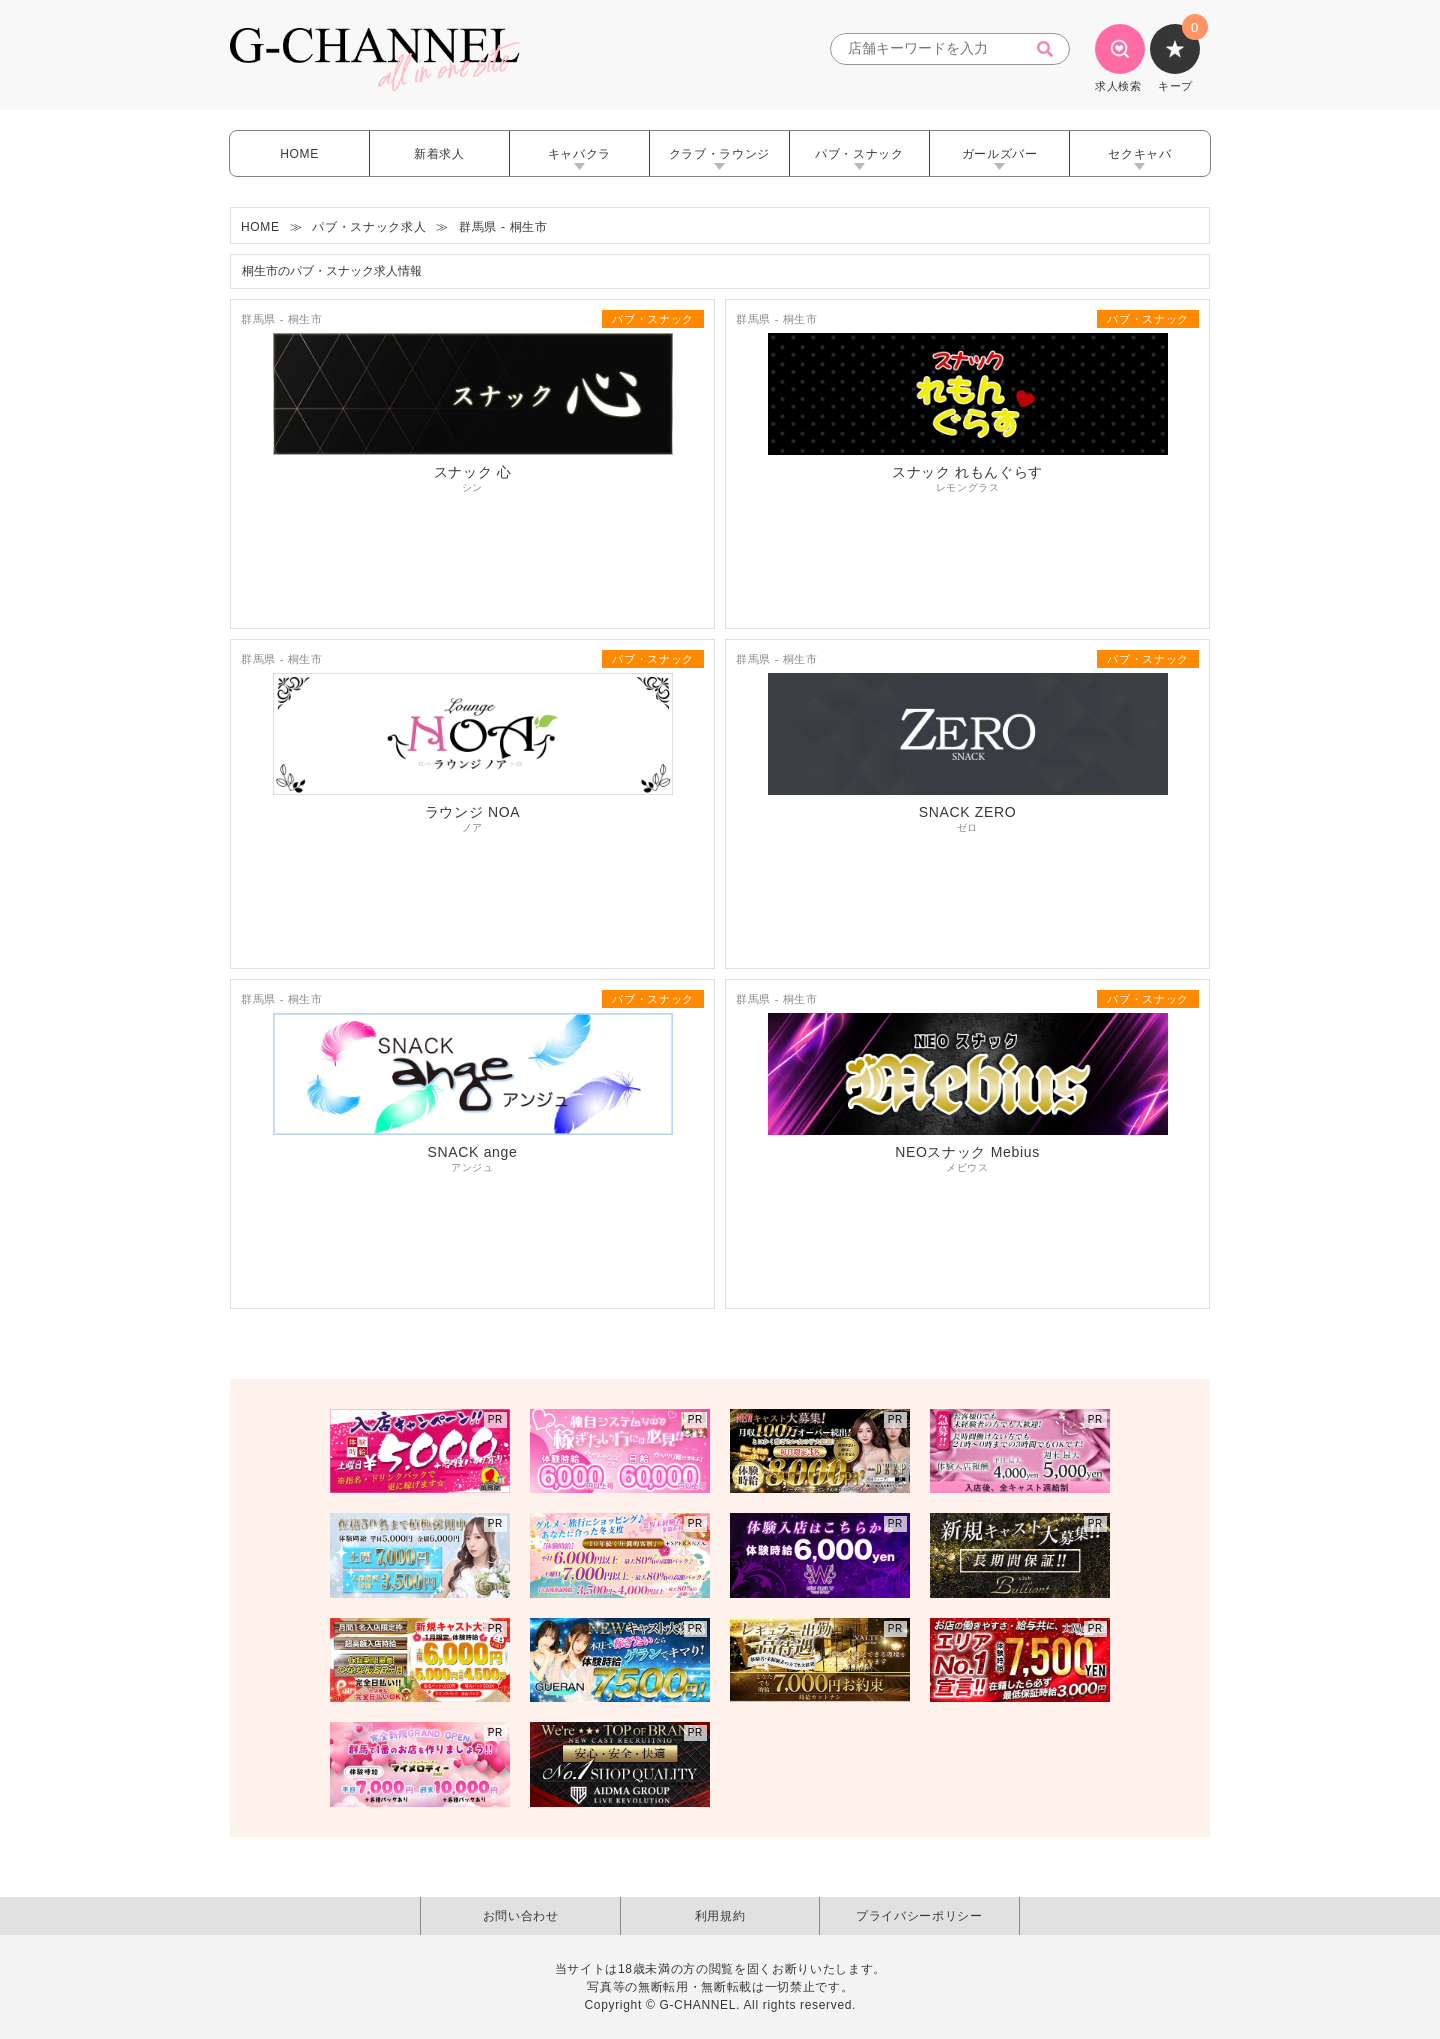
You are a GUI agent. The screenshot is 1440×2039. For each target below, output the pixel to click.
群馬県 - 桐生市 (503, 227)
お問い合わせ (521, 1916)
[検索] (1051, 49)
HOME (299, 154)
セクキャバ (1139, 154)
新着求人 (439, 154)
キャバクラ (579, 154)
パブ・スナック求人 (369, 227)
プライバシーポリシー (919, 1916)
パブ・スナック (859, 154)
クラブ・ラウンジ (719, 154)
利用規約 (720, 1916)
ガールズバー (1000, 154)
